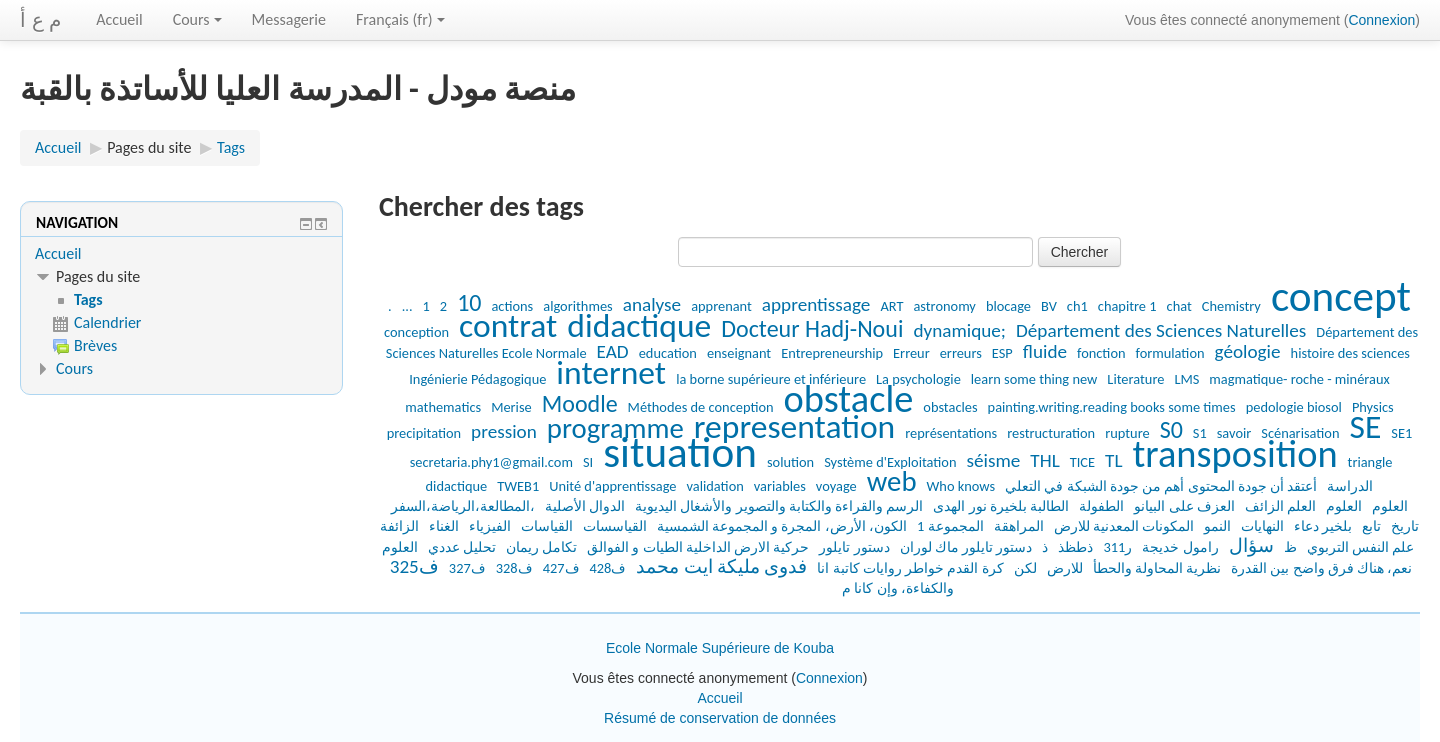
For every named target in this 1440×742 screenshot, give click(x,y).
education (668, 353)
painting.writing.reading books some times (1112, 407)
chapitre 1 (1127, 306)
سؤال (1251, 545)
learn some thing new (1034, 379)
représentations (951, 433)
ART (891, 306)
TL (1113, 460)
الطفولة (1101, 506)
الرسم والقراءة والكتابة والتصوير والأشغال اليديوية (779, 506)
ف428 (608, 568)
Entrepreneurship (832, 353)
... (407, 306)
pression (504, 431)
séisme (994, 460)
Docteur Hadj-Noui (812, 328)
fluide (1045, 351)
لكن (1025, 568)
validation (715, 486)
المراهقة (1019, 526)
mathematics (443, 407)
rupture (1127, 433)
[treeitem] (181, 254)
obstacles (950, 407)
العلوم (1344, 506)
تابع (1371, 526)
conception (416, 332)
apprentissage (816, 304)
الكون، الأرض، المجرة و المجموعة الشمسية (782, 526)
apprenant (721, 306)
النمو (1217, 526)
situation (680, 452)
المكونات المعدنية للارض (1124, 526)
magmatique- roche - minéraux (1299, 379)
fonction (1101, 353)
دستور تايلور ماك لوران (966, 547)
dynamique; (959, 330)
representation (794, 426)
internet (611, 372)
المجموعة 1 (950, 526)
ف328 (514, 568)
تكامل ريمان (541, 547)
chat (1179, 306)
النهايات (1262, 526)
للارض (1065, 568)
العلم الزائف (1280, 506)
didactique (639, 325)
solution (790, 462)
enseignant (739, 353)
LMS (1186, 379)
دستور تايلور (854, 547)
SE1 (1401, 433)
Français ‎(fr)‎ (400, 19)
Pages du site (149, 147)
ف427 (561, 568)
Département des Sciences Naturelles (1161, 330)
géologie (1248, 351)
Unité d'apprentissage (612, 486)
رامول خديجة (1180, 547)
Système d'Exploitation (890, 462)
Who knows (961, 486)
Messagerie (289, 19)
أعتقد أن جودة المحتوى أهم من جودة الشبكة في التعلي (1161, 486)
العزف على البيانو (1184, 506)
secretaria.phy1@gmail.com (491, 462)
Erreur (911, 353)
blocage (1008, 306)
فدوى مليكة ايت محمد (721, 566)
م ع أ (40, 20)
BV (1049, 306)
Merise (511, 407)
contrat (508, 325)
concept (1341, 296)
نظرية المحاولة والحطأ (1157, 568)
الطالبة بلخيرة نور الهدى (1001, 506)
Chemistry (1231, 306)
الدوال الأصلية (585, 506)
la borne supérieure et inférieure (771, 379)
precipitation (424, 433)
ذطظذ (1075, 547)
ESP (1002, 353)
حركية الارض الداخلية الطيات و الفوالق (698, 547)
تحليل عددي (462, 547)
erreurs (961, 353)
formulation (1170, 353)
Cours (197, 19)
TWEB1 (518, 486)
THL (1044, 460)
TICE (1082, 462)
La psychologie (918, 379)
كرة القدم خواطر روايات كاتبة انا (910, 568)
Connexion (1381, 20)
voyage (836, 486)
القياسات (547, 526)
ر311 (1117, 547)
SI (588, 462)
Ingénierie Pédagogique (477, 379)
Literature (1135, 379)
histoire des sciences (1350, 353)
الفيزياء (490, 526)
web (892, 481)
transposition (1235, 453)
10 (469, 302)
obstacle (849, 398)
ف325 (414, 566)
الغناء (444, 526)
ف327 (467, 568)
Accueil (119, 19)
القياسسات (615, 526)
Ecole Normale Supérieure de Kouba (720, 648)
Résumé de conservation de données (720, 718)
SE (1365, 426)
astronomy (944, 306)
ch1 (1077, 306)
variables (780, 486)
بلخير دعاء (1323, 526)
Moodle (580, 403)
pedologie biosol (1294, 407)
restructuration (1051, 433)
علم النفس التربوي (1361, 547)
